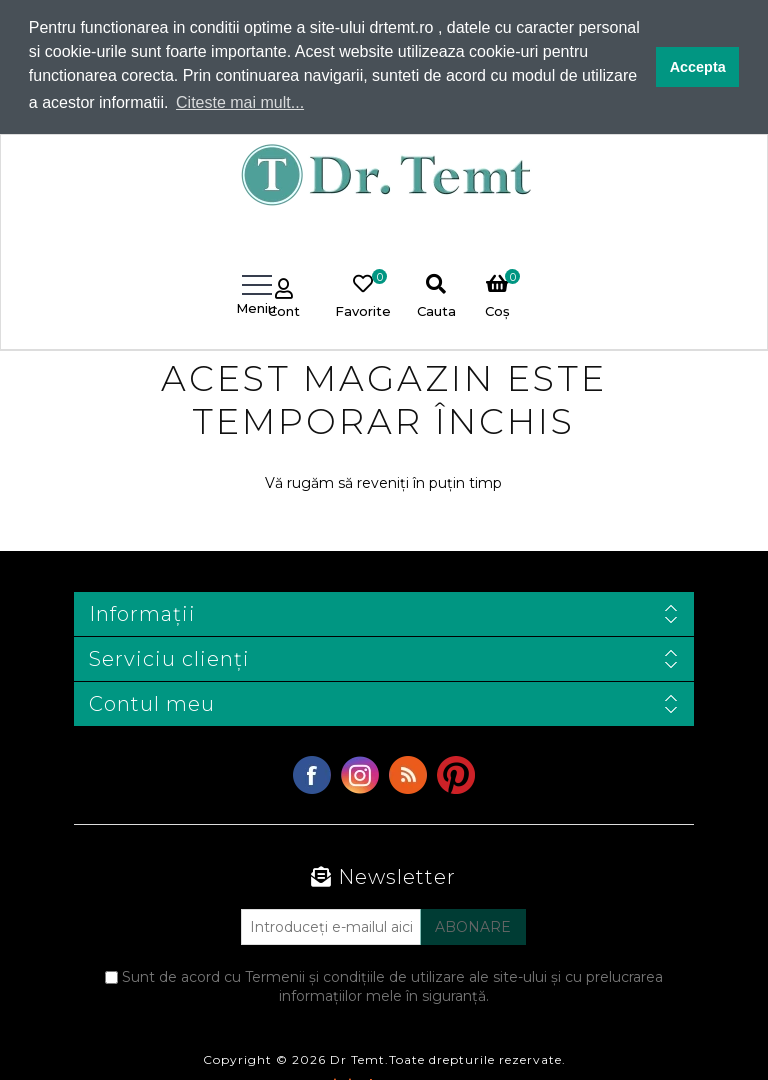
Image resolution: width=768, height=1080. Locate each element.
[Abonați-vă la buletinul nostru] (331, 927)
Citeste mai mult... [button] (240, 102)
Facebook (312, 775)
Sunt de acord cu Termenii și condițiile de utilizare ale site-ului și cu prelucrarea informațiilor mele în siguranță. (392, 986)
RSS (408, 775)
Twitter (360, 775)
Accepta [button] (698, 67)
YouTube (456, 775)
